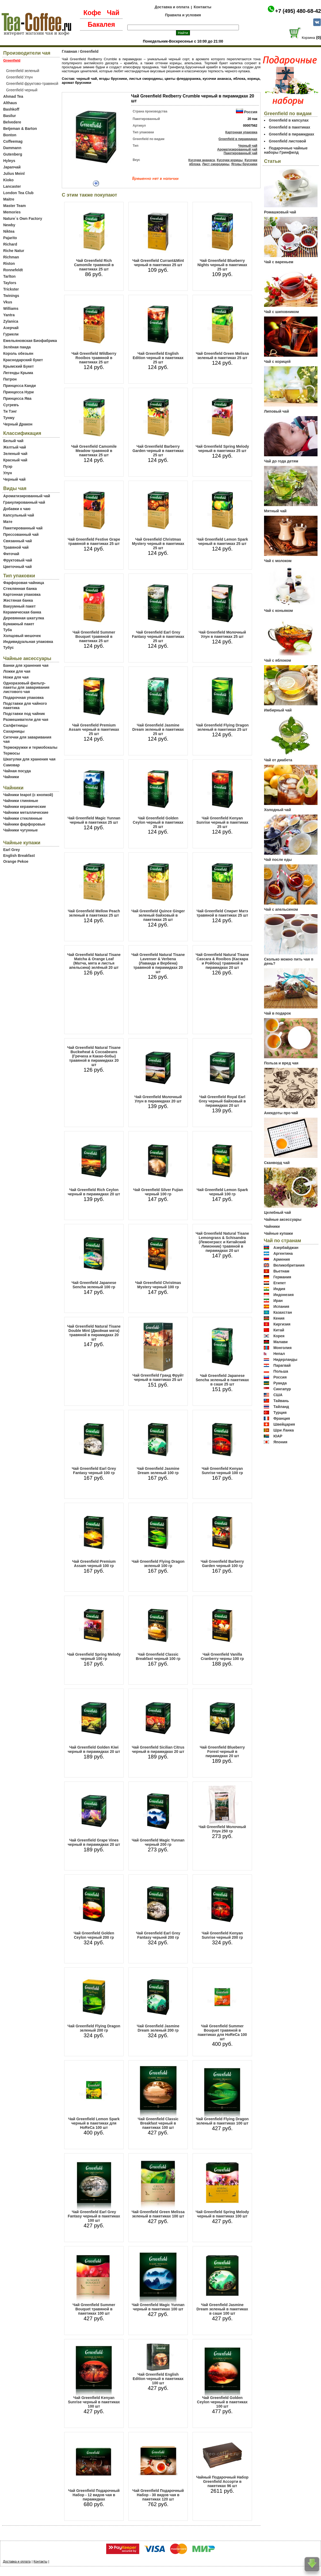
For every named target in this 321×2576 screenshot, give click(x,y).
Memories (12, 212)
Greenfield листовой (287, 141)
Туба (7, 630)
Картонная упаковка (22, 594)
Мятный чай (275, 511)
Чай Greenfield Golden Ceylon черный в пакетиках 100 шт (222, 2402)
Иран (278, 1300)
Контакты (202, 7)
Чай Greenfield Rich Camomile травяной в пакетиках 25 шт (94, 264)
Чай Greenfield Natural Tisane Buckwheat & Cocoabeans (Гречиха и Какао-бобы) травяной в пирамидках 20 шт (93, 1056)
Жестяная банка (18, 600)
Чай (113, 12)
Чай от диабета (278, 760)
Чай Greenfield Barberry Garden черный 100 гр (222, 1563)
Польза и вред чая (281, 1063)
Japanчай (12, 167)
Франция (281, 1418)
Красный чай (15, 460)
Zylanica (10, 321)
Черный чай (14, 479)
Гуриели (10, 334)
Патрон (10, 379)
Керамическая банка (22, 612)
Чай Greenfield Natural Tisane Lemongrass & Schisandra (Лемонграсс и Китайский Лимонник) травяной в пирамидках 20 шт (222, 1242)
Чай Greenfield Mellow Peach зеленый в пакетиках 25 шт (94, 913)
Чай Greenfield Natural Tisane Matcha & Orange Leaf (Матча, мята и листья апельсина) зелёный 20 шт (93, 961)
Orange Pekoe (15, 861)
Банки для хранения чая (25, 665)
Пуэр (7, 466)
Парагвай (282, 1365)
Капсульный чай (18, 515)
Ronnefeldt (13, 270)
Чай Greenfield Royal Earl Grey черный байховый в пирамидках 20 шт (222, 1101)
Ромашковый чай (280, 212)
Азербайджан (286, 1247)
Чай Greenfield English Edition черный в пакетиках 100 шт (158, 2378)
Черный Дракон (17, 424)
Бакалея (101, 24)
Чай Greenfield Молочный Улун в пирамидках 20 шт (158, 1099)
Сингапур (282, 1389)
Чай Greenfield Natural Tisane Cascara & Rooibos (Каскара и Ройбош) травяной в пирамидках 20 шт (222, 961)
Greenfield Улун (19, 77)
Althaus (10, 103)
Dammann (12, 148)
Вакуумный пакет (19, 606)
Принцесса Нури (18, 392)
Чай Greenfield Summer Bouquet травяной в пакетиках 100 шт (93, 2309)
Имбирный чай (278, 710)
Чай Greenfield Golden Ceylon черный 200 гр (94, 1935)
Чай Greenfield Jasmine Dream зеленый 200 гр (158, 2028)
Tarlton (9, 276)
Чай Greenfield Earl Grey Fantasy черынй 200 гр (158, 1935)
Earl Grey (11, 850)
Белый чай (13, 441)
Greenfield (89, 51)
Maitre (8, 199)
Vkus (7, 302)
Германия (282, 1277)
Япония (280, 1442)
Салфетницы (15, 725)
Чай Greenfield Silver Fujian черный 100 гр (158, 1192)
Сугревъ (11, 405)
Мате (7, 521)
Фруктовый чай (17, 560)
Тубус (8, 647)
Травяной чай (16, 547)
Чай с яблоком (277, 660)
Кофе (92, 12)
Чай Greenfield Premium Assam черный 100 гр (94, 1563)
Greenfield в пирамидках (238, 139)
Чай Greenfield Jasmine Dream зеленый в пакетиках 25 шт (158, 729)
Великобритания (288, 1265)
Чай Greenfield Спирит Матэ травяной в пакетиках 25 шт (222, 913)
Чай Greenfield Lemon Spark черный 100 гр (222, 1192)
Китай (278, 1330)
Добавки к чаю (16, 509)
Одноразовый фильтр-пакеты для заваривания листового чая (26, 687)
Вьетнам (281, 1271)
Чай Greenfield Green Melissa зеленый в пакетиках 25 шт (222, 355)
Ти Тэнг (10, 411)
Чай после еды (278, 859)
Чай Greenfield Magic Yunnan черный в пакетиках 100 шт (158, 2307)
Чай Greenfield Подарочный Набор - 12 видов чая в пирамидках (94, 2494)
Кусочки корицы (230, 160)
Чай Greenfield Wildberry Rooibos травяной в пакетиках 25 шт (93, 357)
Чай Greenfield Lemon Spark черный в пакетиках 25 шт (222, 541)
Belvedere (12, 122)
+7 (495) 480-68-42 (298, 11)
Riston (9, 263)
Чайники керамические (24, 806)
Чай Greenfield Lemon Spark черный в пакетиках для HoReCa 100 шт (94, 2123)
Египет (279, 1283)
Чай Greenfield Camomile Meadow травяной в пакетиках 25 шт (94, 450)
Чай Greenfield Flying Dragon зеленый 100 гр (158, 1563)
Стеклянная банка (20, 588)
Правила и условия (183, 15)
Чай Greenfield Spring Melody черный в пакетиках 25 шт (222, 448)
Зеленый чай (15, 453)
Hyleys (9, 161)
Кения (279, 1318)
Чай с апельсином (281, 909)
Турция (280, 1412)
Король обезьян (18, 353)
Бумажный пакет (18, 624)
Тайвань (281, 1401)
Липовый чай (276, 411)
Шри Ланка (283, 1430)
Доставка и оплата (172, 7)
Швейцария (284, 1424)
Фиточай (11, 554)
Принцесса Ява (17, 398)
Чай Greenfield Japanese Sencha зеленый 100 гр (93, 1285)
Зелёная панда (17, 347)
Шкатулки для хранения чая (29, 759)
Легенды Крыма (18, 373)
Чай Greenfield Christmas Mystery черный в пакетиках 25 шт (158, 543)
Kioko (8, 180)
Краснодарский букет (23, 360)
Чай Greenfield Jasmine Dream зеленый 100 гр (158, 1470)
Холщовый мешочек (22, 636)
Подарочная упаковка (23, 697)
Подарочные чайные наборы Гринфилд (286, 150)
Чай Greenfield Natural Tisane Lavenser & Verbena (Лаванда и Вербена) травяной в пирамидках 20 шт (158, 963)
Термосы (11, 753)
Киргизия (282, 1324)
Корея (279, 1336)
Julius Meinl (14, 173)
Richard (10, 244)
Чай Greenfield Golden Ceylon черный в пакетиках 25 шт (158, 822)
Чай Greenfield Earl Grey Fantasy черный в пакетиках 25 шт (158, 636)
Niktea (8, 231)
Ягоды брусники (244, 164)
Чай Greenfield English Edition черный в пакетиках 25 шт (158, 357)
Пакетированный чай (23, 528)
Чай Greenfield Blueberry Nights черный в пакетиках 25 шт (222, 264)
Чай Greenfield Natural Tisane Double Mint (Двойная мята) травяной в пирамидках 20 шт (93, 1332)
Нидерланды (285, 1359)
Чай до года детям (281, 461)
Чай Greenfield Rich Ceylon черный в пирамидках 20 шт (94, 1192)
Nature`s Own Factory (22, 218)
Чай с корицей (277, 361)
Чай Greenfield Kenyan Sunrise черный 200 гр (222, 1935)
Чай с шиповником (281, 312)
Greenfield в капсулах (289, 120)
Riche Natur (13, 250)
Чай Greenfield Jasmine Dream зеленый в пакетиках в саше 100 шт (222, 2309)
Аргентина (283, 1253)
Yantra (9, 315)
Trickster (11, 289)
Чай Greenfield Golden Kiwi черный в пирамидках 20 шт (94, 1749)
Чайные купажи (278, 1233)
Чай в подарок (277, 1013)
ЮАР (277, 1436)
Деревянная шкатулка (23, 618)
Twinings (11, 295)
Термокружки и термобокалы (30, 747)
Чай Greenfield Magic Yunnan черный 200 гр (158, 1842)
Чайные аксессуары (282, 1219)
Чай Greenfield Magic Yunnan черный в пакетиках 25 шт (93, 820)
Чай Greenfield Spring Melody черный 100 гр (94, 1656)
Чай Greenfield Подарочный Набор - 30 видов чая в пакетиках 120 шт (158, 2494)
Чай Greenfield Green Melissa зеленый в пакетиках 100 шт (158, 2214)
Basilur (9, 116)
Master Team (14, 206)
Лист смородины (215, 164)
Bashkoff (11, 109)
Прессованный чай (21, 534)
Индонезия (283, 1295)
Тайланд (281, 1406)
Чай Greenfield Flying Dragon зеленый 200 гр (93, 2028)
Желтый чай (14, 447)
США (277, 1395)
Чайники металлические (25, 812)
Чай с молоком (278, 561)
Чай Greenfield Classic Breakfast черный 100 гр (158, 1656)
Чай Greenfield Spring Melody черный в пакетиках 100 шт (222, 2214)
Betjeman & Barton (20, 128)
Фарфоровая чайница (23, 583)
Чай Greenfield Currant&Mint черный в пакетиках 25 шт (158, 262)
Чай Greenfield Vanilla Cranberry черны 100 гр (222, 1656)
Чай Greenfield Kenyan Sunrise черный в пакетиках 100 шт (94, 2402)
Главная (69, 51)
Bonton (9, 135)
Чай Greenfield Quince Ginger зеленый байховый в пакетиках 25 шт (158, 915)
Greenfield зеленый (22, 71)
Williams (10, 308)
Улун (7, 473)
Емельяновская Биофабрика (30, 340)
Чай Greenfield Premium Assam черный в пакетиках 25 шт (94, 729)
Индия (279, 1289)
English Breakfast (19, 855)
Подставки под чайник (24, 713)
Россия (250, 112)
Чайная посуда (17, 771)
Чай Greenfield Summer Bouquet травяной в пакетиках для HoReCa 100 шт (222, 2032)
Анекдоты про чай (281, 1113)
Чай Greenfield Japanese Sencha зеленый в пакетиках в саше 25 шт (222, 1379)
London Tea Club (18, 193)
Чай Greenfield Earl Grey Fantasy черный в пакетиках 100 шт (94, 2216)
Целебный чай (277, 1212)
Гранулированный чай (24, 502)
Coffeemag (12, 141)
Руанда (280, 1383)
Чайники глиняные (20, 801)
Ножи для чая (16, 677)
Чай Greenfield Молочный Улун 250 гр (222, 1829)
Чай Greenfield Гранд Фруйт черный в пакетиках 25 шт (158, 1377)
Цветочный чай (17, 566)
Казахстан (282, 1312)
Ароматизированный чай (26, 496)
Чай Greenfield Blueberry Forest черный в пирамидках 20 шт (222, 1751)
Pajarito (10, 238)
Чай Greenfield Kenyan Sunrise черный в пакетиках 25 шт (222, 822)
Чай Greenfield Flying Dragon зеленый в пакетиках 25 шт (222, 727)
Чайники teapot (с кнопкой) (28, 795)
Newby (9, 225)
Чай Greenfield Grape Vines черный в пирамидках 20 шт (94, 1842)
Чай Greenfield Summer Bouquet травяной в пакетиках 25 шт (93, 636)
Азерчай (10, 328)
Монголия (282, 1348)
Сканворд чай (277, 1163)
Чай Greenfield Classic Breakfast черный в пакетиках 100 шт (158, 2123)
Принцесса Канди (19, 385)
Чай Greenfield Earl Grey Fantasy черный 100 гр (94, 1470)
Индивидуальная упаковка (28, 641)
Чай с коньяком (278, 610)
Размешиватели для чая (25, 719)
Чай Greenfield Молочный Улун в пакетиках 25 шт (222, 634)
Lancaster (12, 186)
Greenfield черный (21, 90)
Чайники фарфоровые (24, 824)
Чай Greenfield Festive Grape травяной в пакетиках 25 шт (94, 541)
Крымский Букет (18, 366)
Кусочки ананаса (201, 160)
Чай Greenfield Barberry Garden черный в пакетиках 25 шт (158, 450)
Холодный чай (277, 810)
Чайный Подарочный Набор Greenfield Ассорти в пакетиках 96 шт (222, 2481)
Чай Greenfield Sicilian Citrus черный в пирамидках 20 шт (158, 1749)
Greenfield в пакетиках (289, 127)
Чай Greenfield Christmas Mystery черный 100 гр (158, 1285)
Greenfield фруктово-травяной (32, 83)
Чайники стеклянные (22, 818)
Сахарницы (14, 731)
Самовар (11, 765)
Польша (280, 1371)
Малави (280, 1342)
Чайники (11, 777)
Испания (281, 1306)
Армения (281, 1259)
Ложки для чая (16, 671)
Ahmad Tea (13, 96)
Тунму (8, 418)
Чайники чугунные (20, 830)
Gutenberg (12, 154)
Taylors (9, 283)
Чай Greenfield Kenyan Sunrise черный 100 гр (222, 1470)
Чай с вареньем (278, 262)
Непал (279, 1353)
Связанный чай (17, 541)
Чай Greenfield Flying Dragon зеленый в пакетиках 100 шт (222, 2121)
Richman (11, 257)
